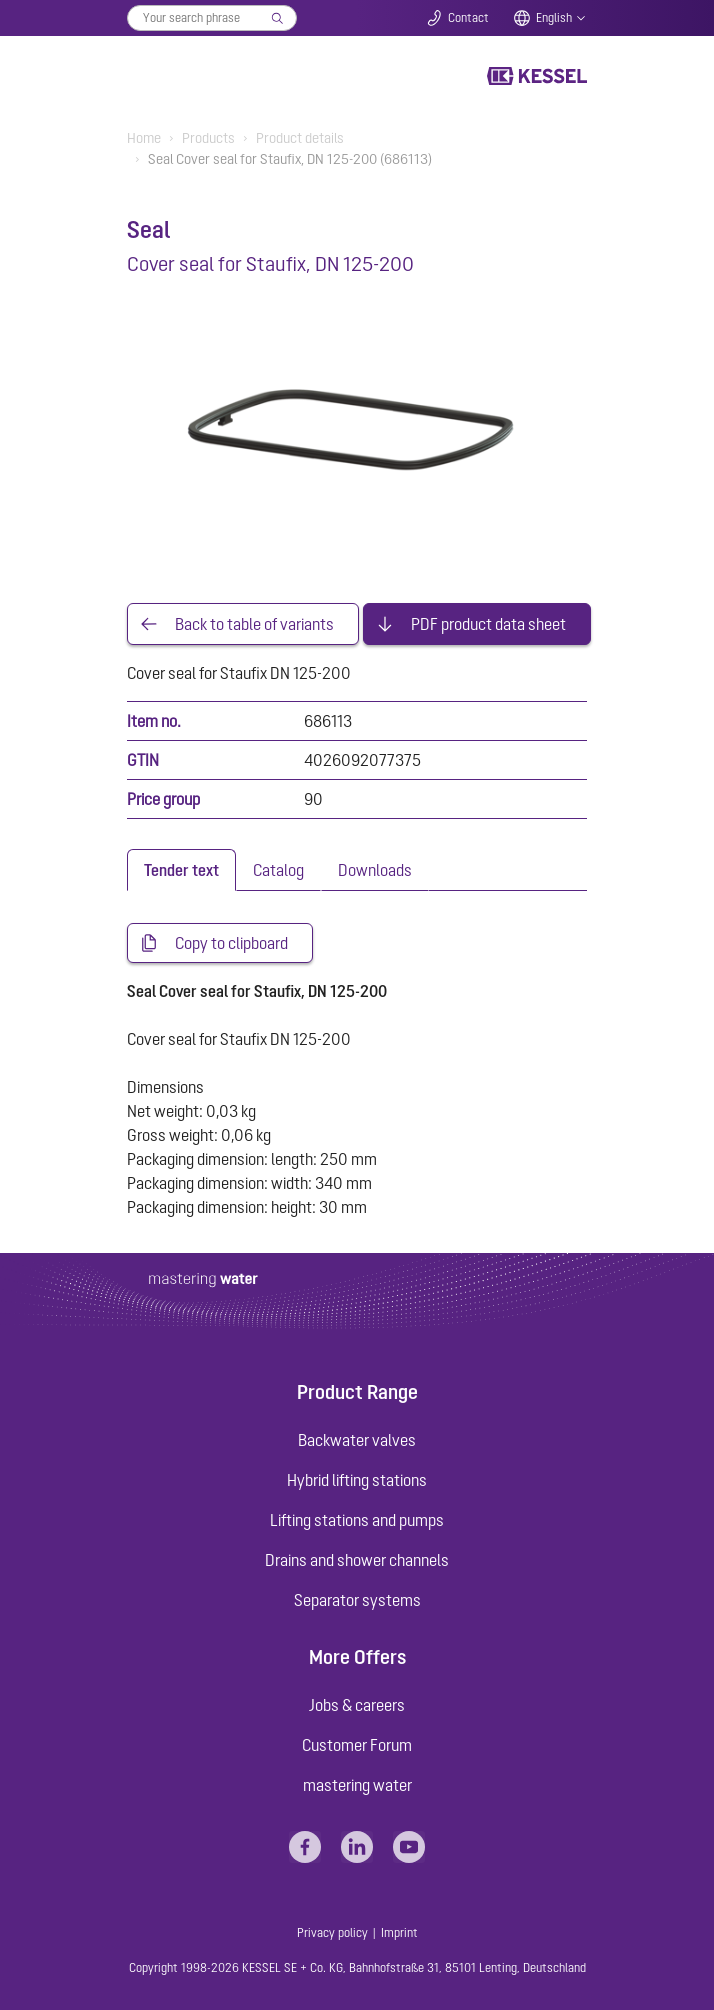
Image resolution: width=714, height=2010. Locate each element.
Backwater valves (357, 1440)
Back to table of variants (254, 624)
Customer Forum (357, 1745)
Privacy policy (332, 1933)
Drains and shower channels (357, 1560)
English (554, 18)
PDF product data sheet (488, 624)
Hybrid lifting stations (357, 1480)
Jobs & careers (357, 1705)
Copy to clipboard (231, 943)
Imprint (399, 1933)
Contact (468, 18)
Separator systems (357, 1600)
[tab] (181, 870)
